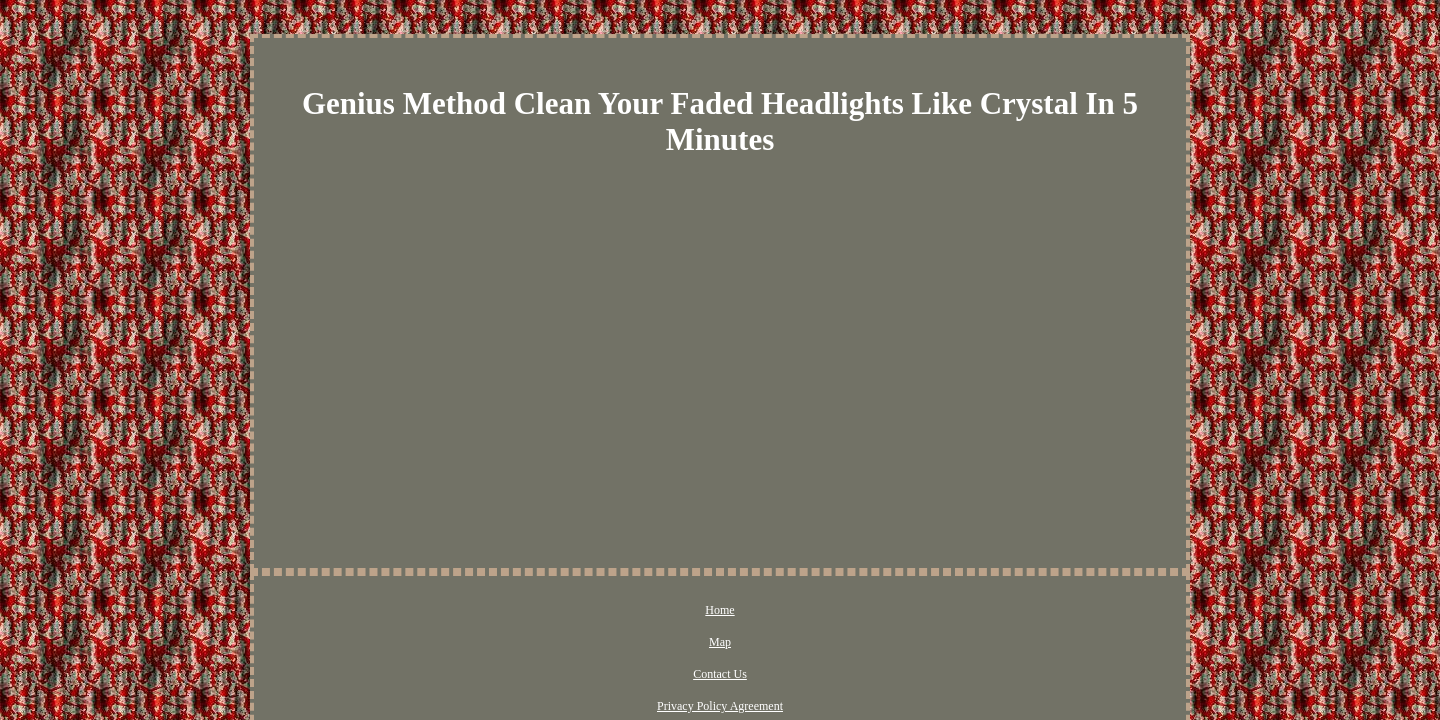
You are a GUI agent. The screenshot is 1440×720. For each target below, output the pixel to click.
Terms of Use (871, 611)
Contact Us (639, 611)
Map (577, 611)
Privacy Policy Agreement (752, 611)
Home (526, 611)
